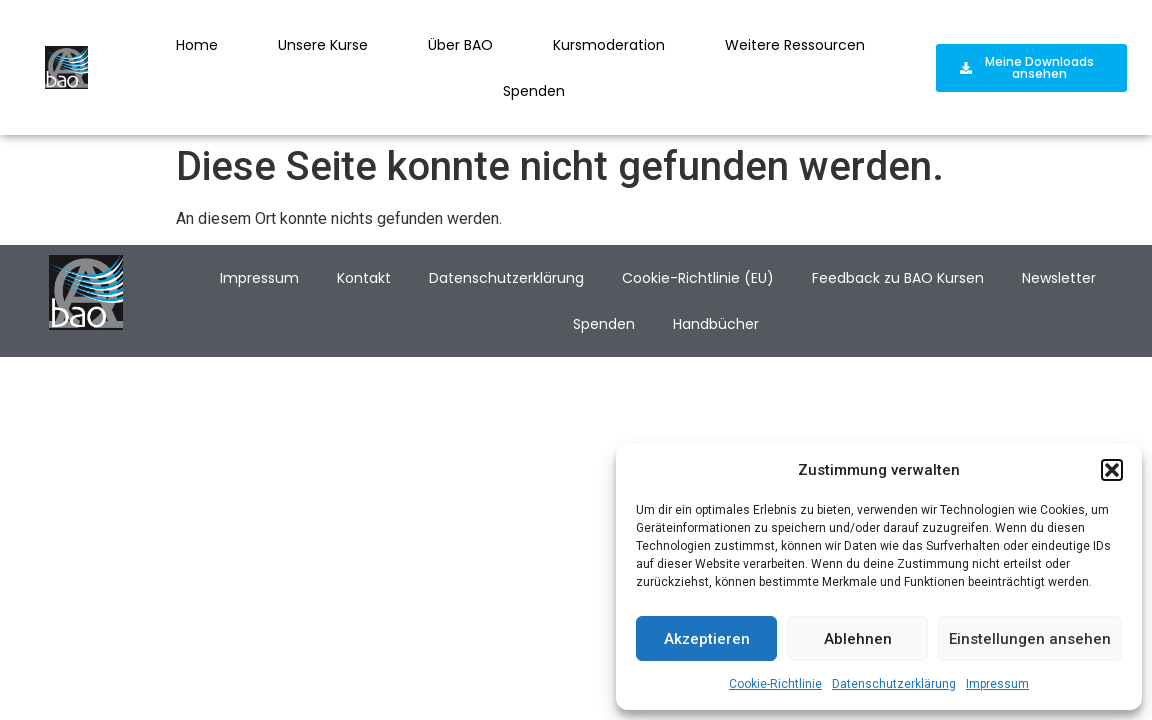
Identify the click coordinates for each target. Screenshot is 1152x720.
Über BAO (460, 45)
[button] (1112, 470)
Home (197, 45)
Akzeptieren (707, 639)
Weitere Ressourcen (795, 45)
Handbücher (716, 324)
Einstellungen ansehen (1030, 639)
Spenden (534, 91)
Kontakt (364, 278)
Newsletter (1059, 278)
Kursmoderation (609, 45)
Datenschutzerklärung (894, 684)
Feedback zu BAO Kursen (898, 278)
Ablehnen (858, 639)
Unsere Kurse (323, 45)
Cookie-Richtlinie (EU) (698, 278)
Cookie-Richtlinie (775, 684)
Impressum (997, 684)
